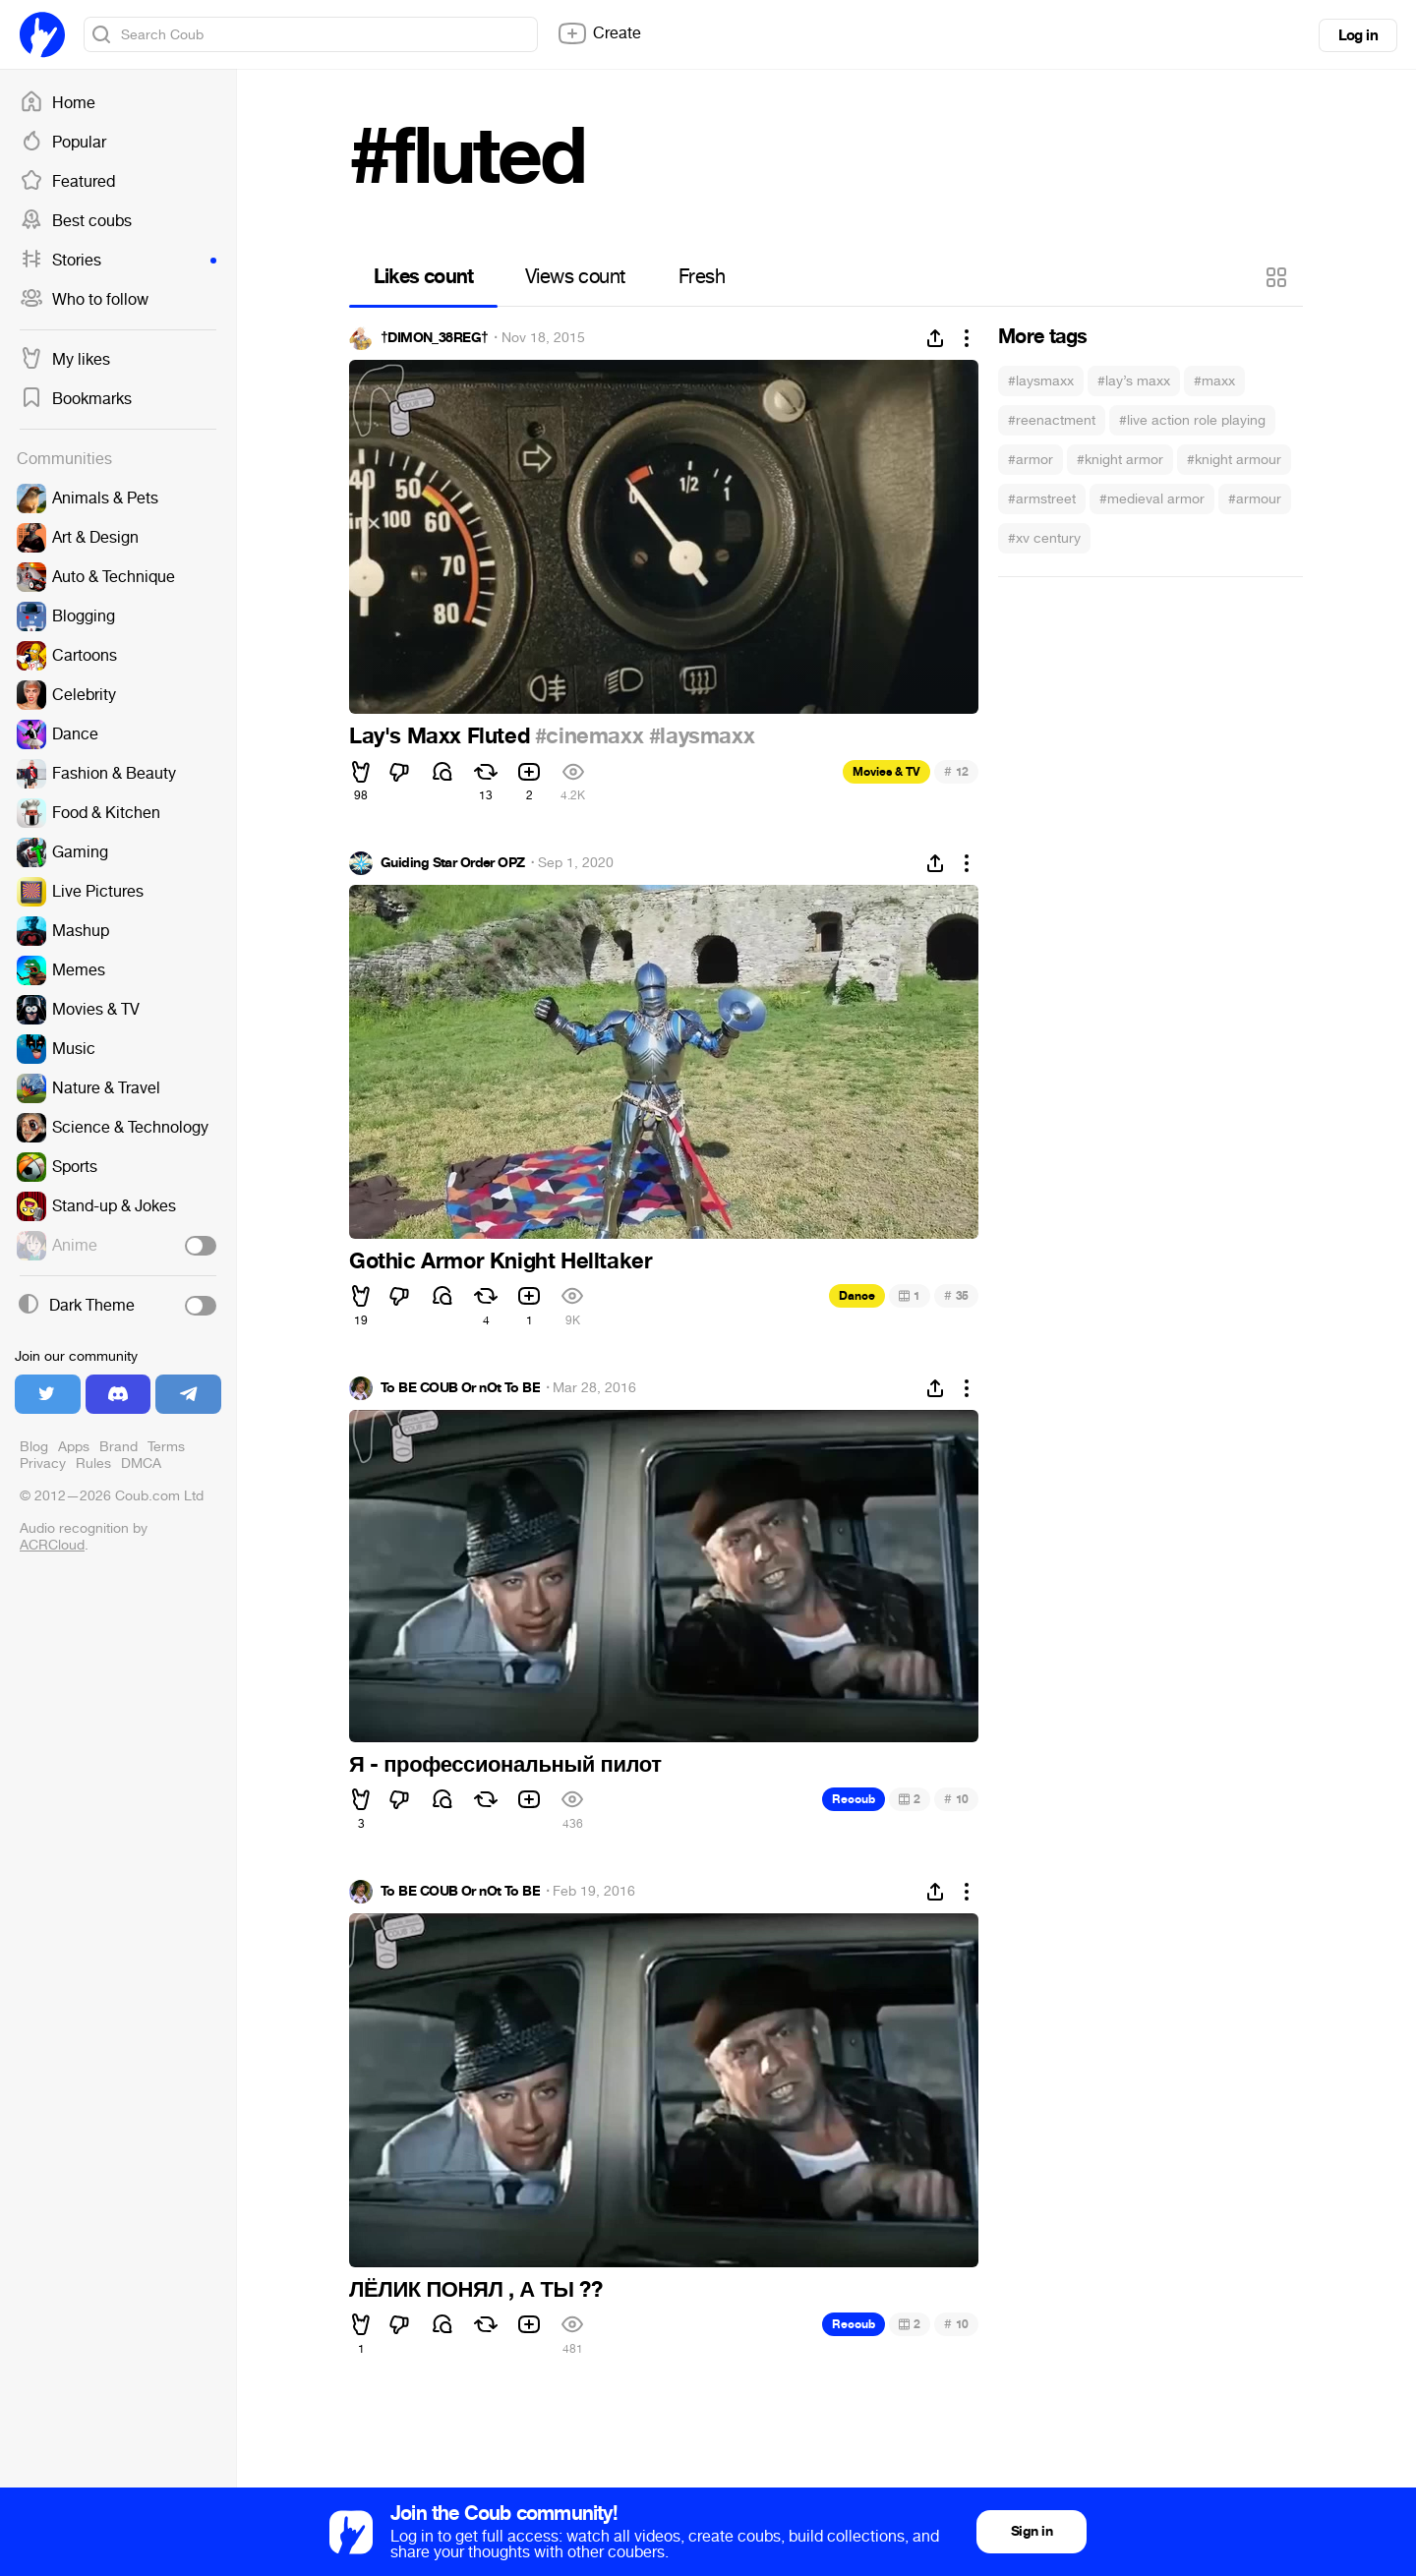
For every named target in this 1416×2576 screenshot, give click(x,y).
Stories (118, 260)
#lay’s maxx (1133, 381)
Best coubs (76, 221)
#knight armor (1120, 459)
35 (956, 1295)
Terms (166, 1446)
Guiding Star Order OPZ (453, 863)
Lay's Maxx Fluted (442, 736)
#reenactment (1051, 420)
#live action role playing (1192, 420)
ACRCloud (52, 1545)
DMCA (141, 1463)
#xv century (1044, 538)
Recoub (853, 1799)
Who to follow (84, 300)
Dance (857, 1296)
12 (956, 771)
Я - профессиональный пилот (505, 1765)
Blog (34, 1446)
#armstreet (1042, 499)
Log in (1358, 35)
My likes (65, 360)
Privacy (43, 1463)
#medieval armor (1152, 499)
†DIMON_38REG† (434, 338)
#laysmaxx (1041, 381)
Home (57, 103)
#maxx (1214, 381)
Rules (93, 1463)
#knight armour (1234, 459)
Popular (63, 142)
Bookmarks (76, 399)
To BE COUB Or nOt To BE (460, 1388)
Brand (118, 1446)
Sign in (1031, 2531)
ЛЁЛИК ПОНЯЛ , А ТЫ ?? (475, 2290)
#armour (1254, 499)
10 (956, 1798)
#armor (1030, 459)
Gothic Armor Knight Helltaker (500, 1261)
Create (599, 33)
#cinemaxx (589, 736)
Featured (67, 182)
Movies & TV (886, 772)
